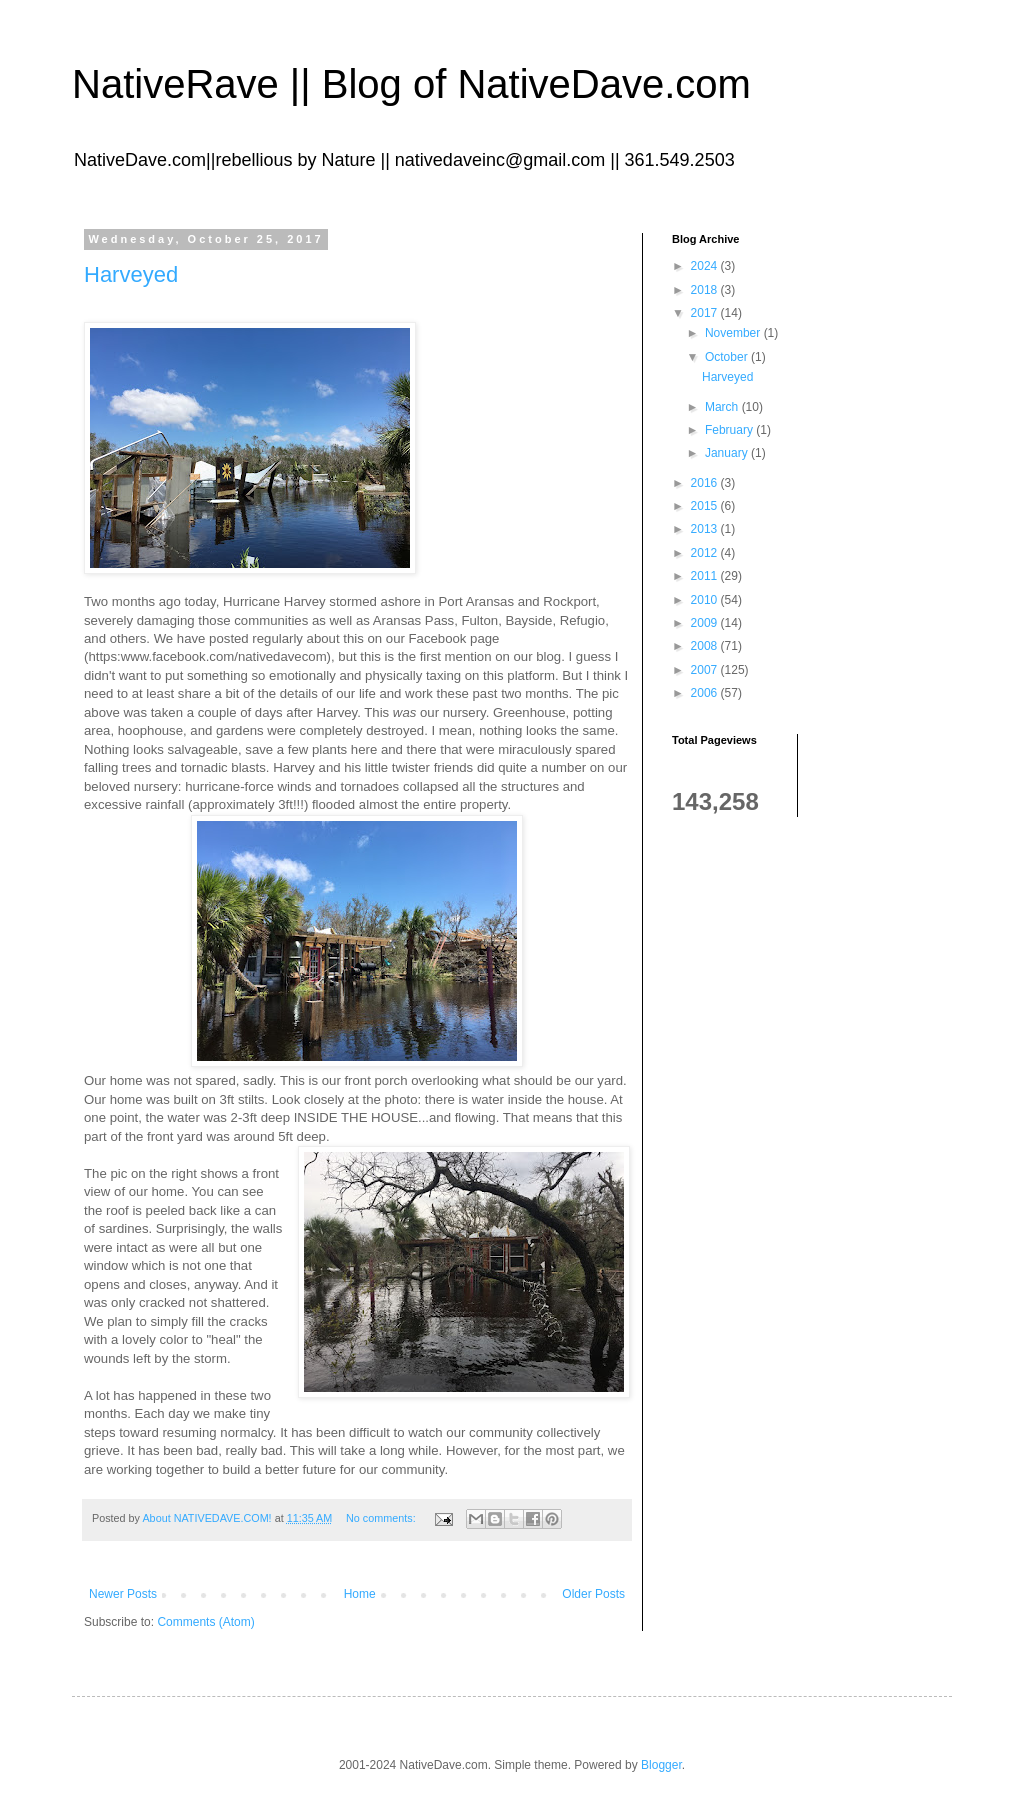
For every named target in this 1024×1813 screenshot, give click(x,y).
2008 (706, 646)
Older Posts (593, 1594)
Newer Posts (123, 1594)
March (723, 407)
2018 (706, 290)
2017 (706, 313)
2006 (706, 693)
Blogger (661, 1765)
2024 (706, 266)
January (728, 453)
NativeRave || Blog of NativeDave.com (411, 84)
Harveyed (131, 274)
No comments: (382, 1518)
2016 (706, 483)
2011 (706, 576)
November (734, 333)
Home (360, 1594)
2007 (706, 670)
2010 (706, 600)
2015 (706, 506)
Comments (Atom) (205, 1622)
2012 (706, 553)
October (728, 357)
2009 (706, 623)
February (730, 430)
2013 (706, 529)
